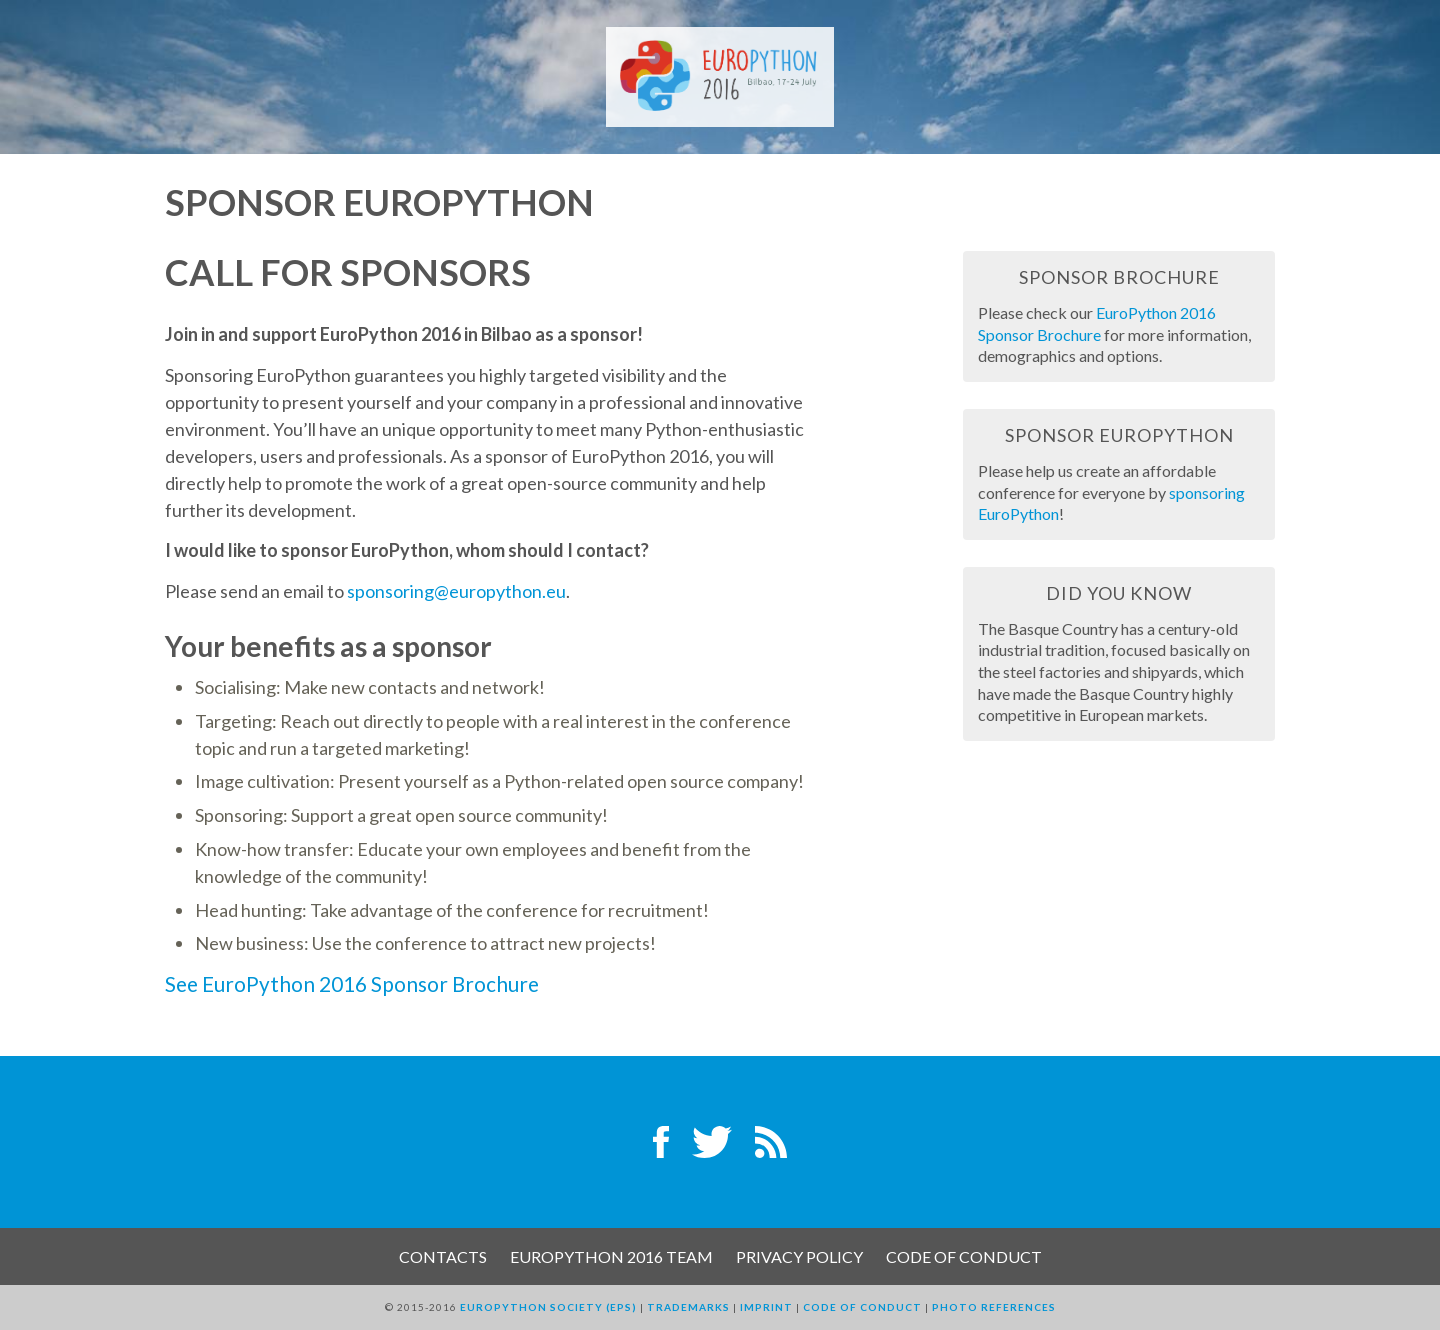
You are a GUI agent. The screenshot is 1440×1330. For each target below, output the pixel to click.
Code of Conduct (964, 1256)
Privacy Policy (799, 1256)
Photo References (994, 1307)
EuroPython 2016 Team (611, 1256)
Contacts (443, 1256)
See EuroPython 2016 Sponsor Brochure (352, 984)
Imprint (766, 1307)
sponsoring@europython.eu (456, 591)
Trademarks (688, 1307)
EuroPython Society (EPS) (548, 1307)
